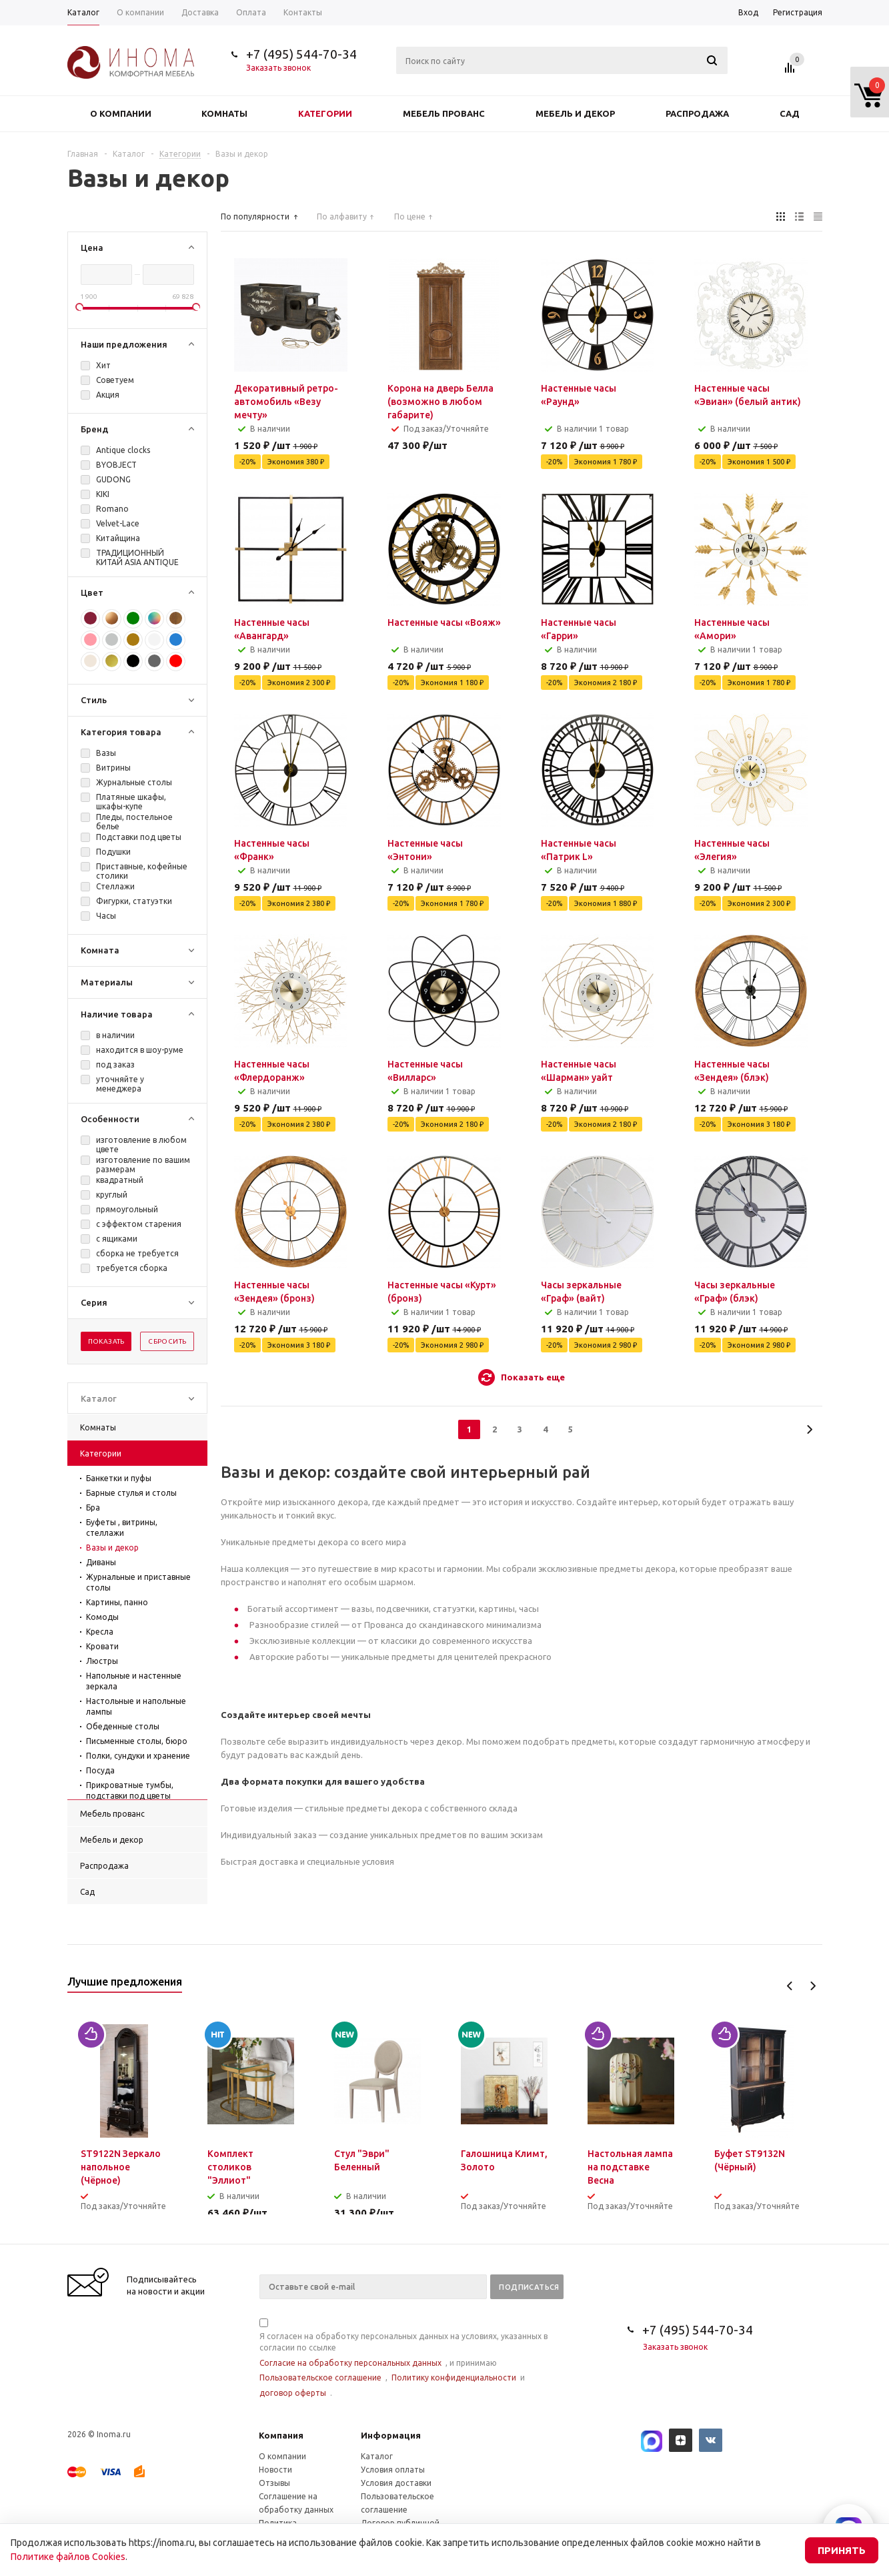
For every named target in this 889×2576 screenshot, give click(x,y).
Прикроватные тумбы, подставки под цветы (129, 1790)
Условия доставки (396, 2483)
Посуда (100, 1770)
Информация (391, 2435)
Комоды (102, 1617)
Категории (325, 113)
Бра (93, 1507)
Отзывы (274, 2483)
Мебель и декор (575, 113)
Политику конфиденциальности (453, 2377)
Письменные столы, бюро (136, 1741)
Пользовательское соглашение (320, 2377)
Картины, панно (117, 1602)
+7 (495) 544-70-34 (301, 54)
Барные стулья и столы (131, 1492)
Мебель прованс (444, 113)
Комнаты (224, 113)
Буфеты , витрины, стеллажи (121, 1527)
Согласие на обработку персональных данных (350, 2362)
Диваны (101, 1562)
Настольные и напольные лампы (136, 1706)
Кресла (99, 1631)
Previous (790, 1986)
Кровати (102, 1646)
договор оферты (292, 2393)
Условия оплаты (393, 2469)
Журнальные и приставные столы (138, 1582)
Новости (275, 2469)
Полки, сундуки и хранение (138, 1755)
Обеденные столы (122, 1726)
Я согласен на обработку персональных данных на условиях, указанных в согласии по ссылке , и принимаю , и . (403, 2358)
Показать (106, 1341)
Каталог (377, 2456)
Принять (842, 2550)
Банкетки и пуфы (118, 1478)
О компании (120, 113)
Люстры (102, 1661)
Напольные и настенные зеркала (133, 1681)
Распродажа (697, 113)
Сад (790, 113)
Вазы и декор (112, 1547)
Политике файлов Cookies (68, 2556)
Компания (281, 2435)
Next (812, 1986)
